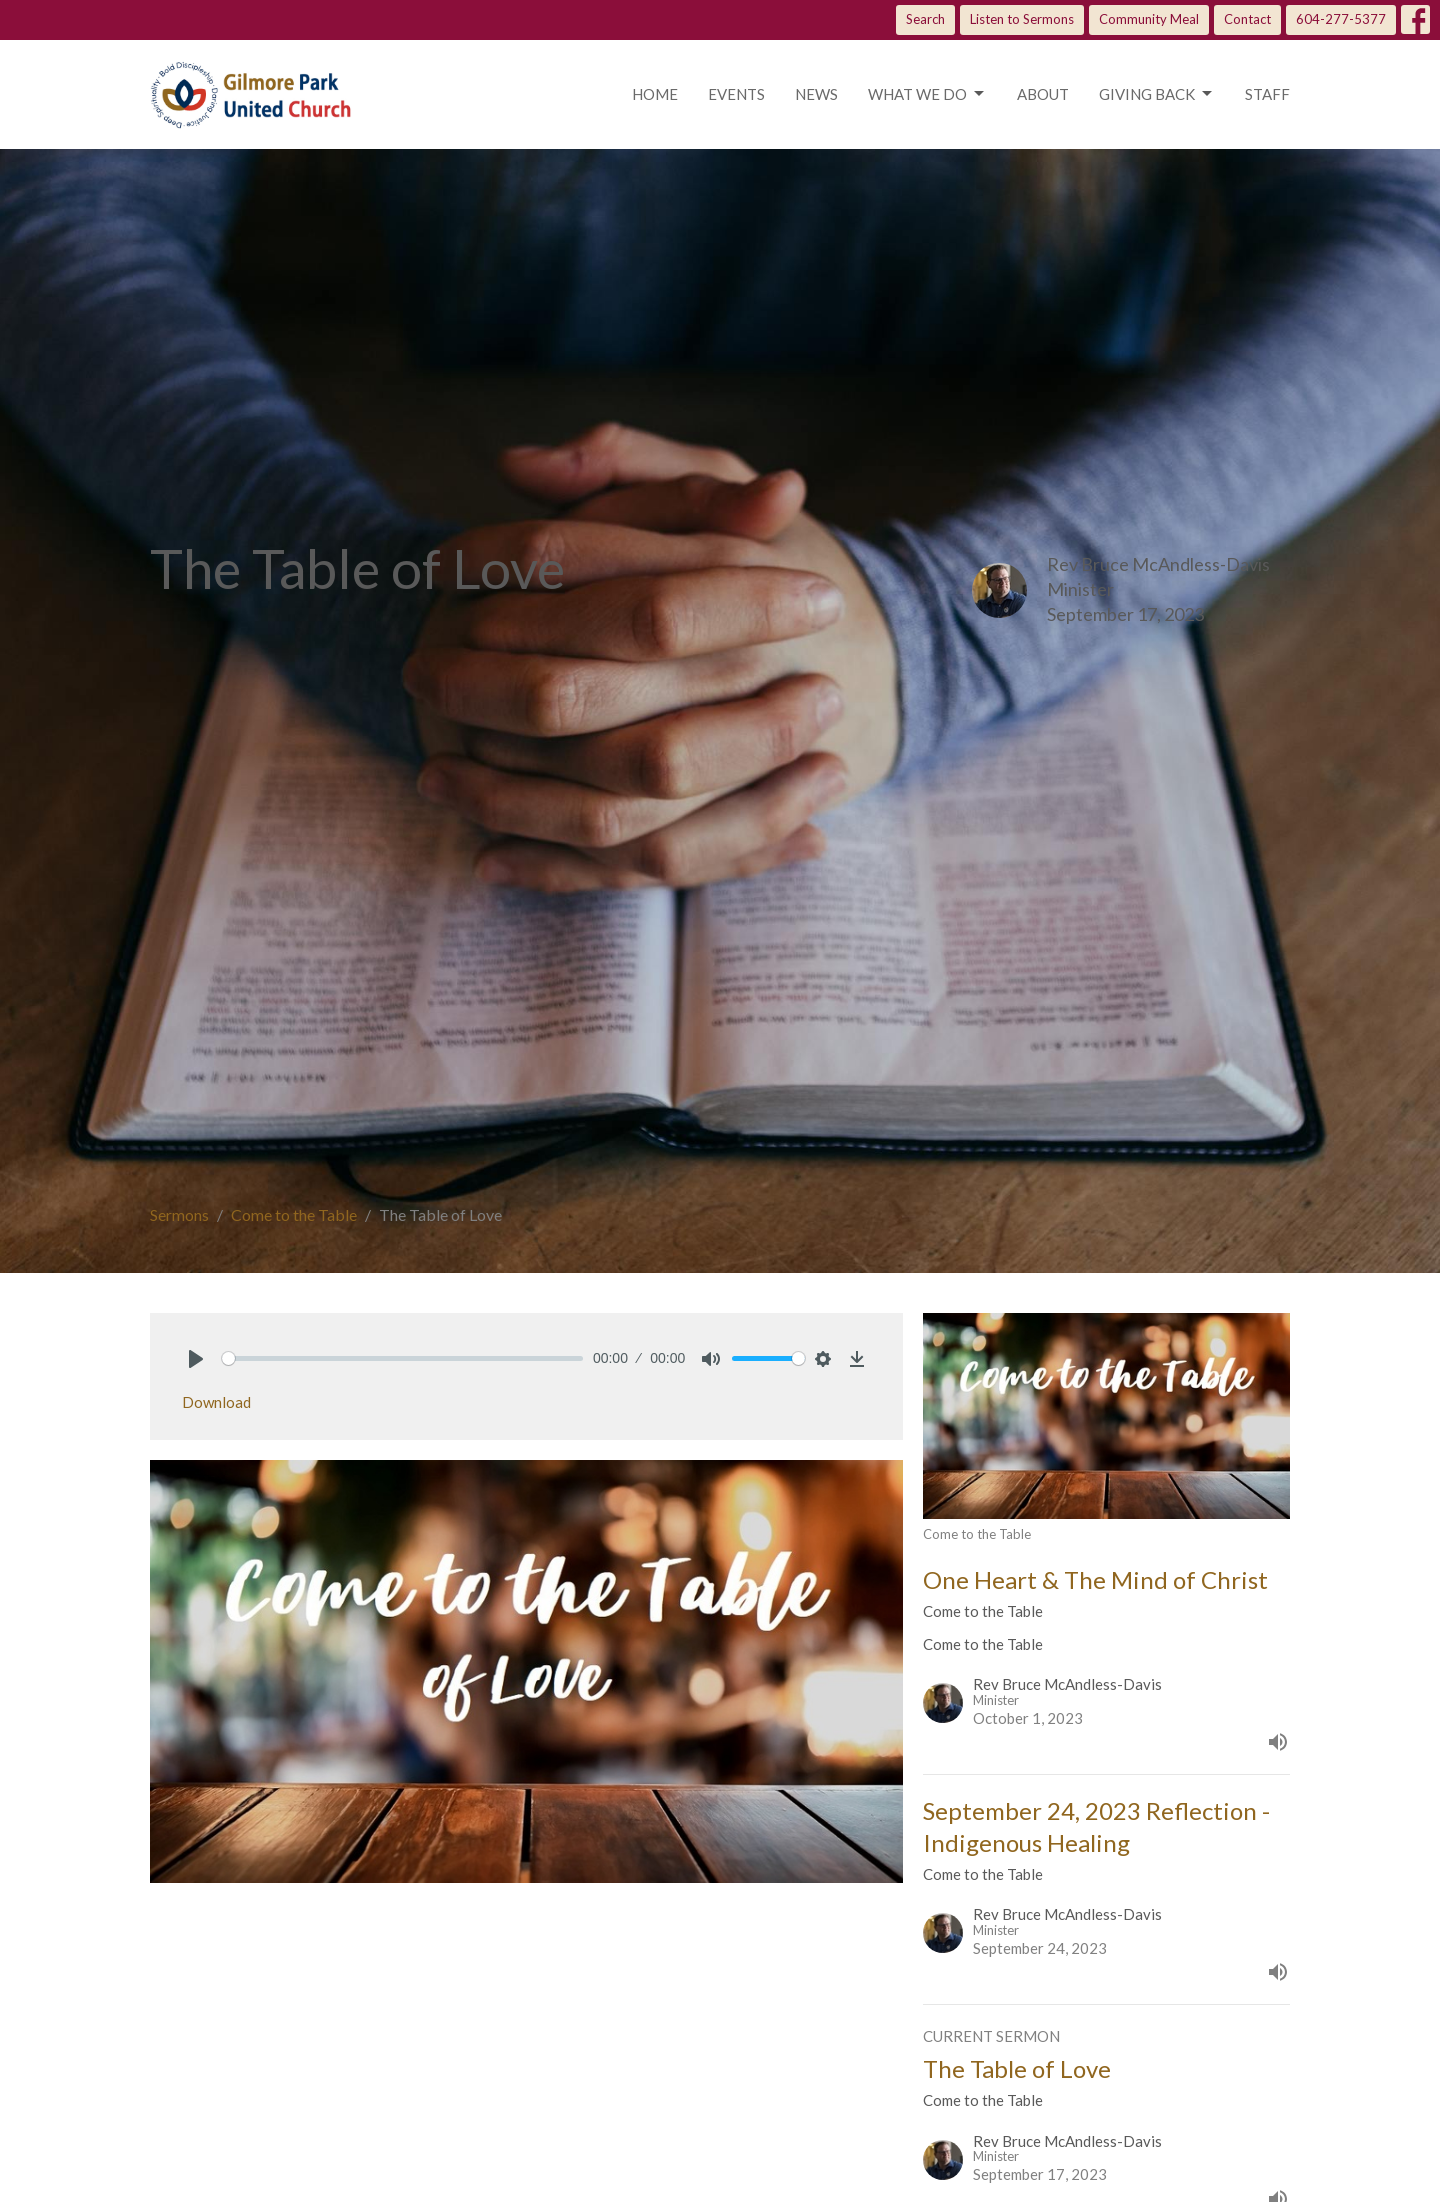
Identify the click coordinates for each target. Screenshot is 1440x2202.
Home (655, 94)
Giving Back (1157, 94)
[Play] (196, 1359)
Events (736, 94)
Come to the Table (294, 1214)
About (1043, 94)
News (816, 94)
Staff (1267, 94)
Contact (1247, 19)
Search (925, 19)
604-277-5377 (1341, 19)
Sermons (179, 1214)
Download (216, 1402)
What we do (927, 94)
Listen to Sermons (1022, 19)
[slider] (402, 1358)
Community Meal (1149, 19)
